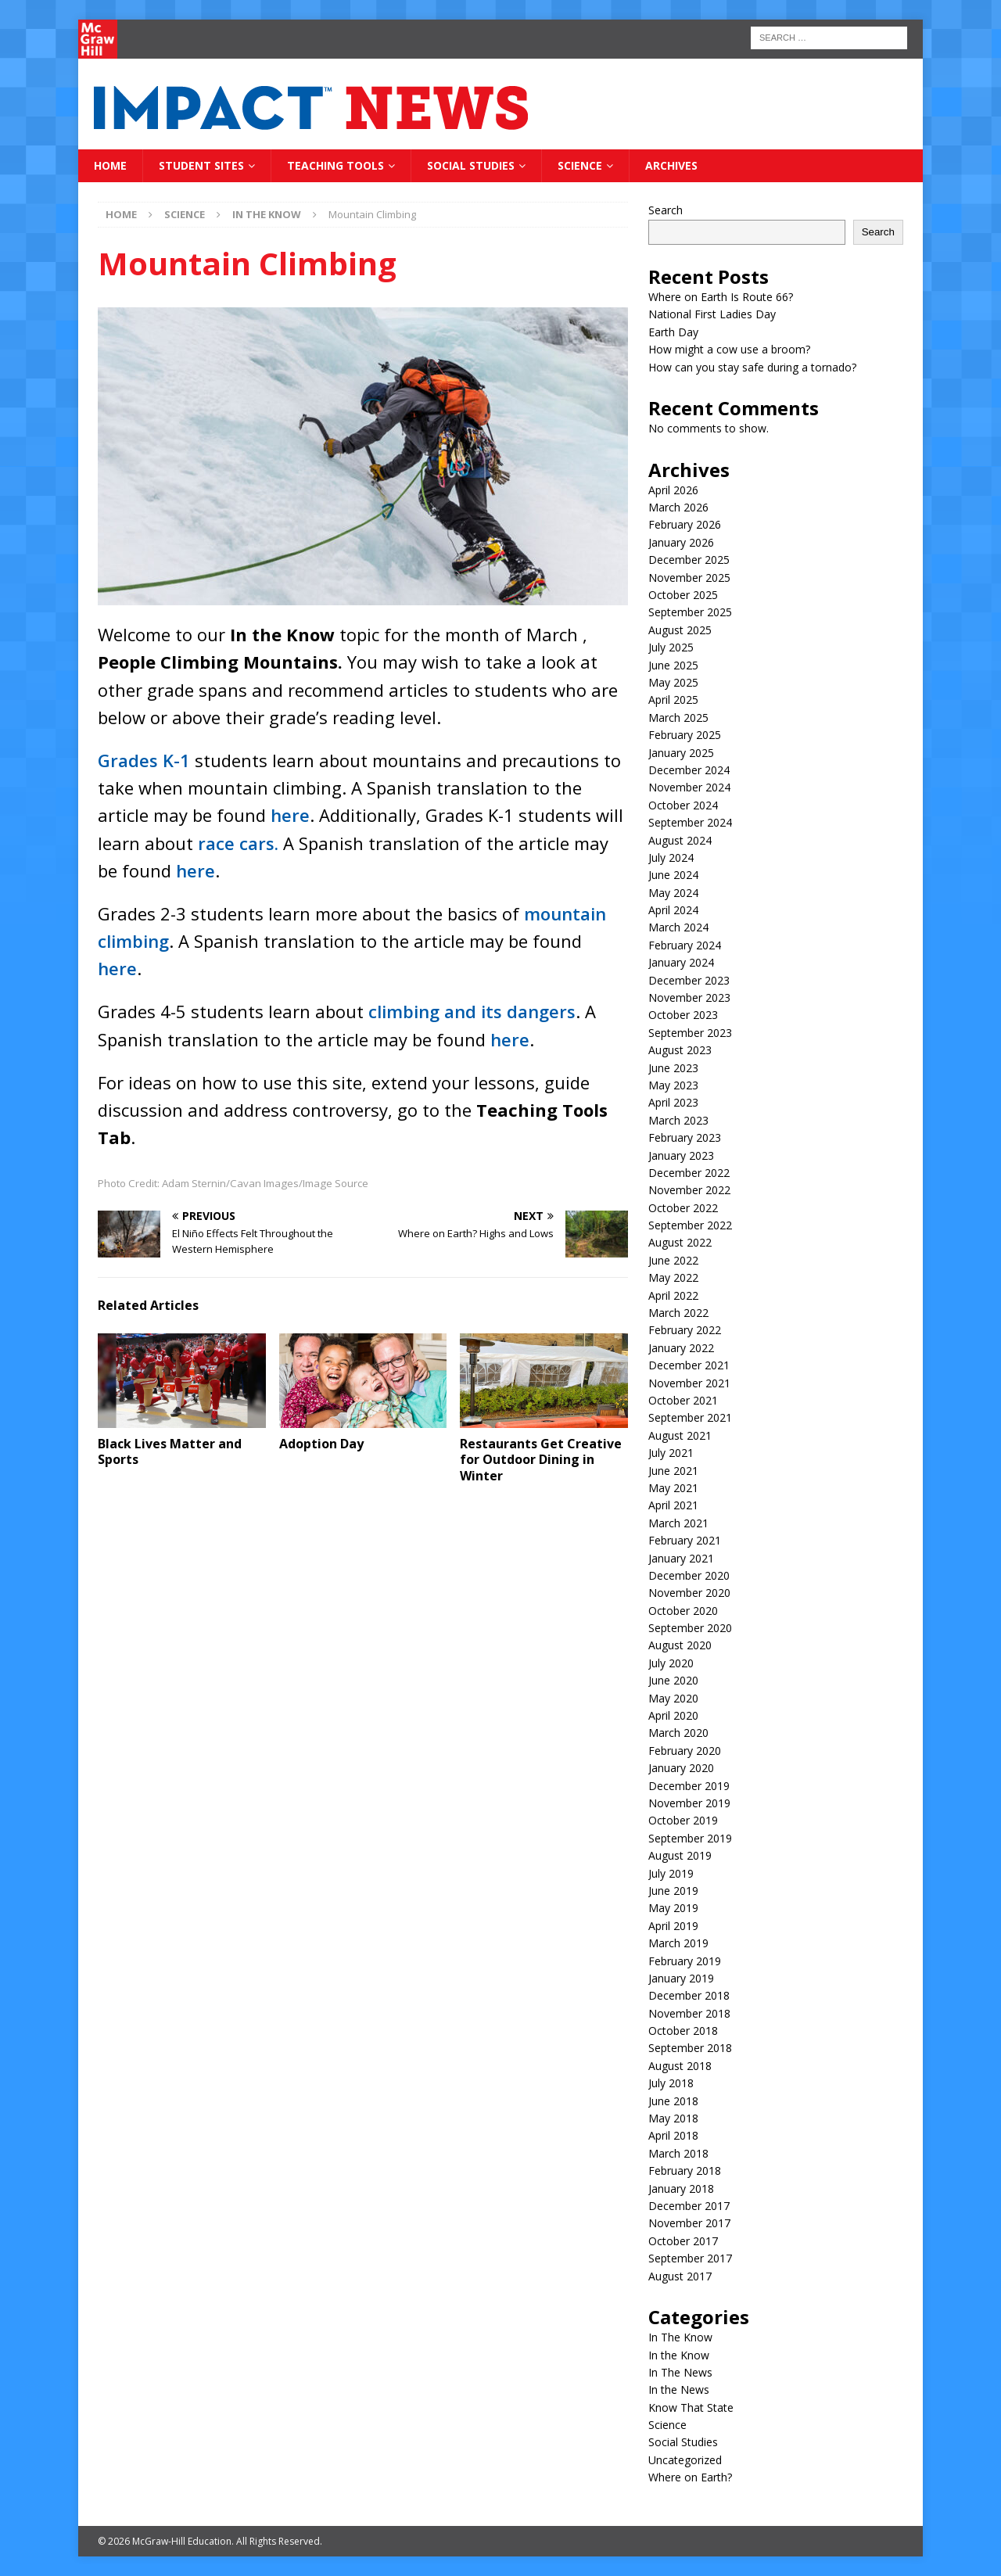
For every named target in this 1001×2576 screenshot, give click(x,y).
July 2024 (671, 857)
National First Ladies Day (712, 314)
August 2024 (680, 840)
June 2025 (673, 665)
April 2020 (673, 1715)
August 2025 (680, 629)
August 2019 (680, 1855)
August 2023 (680, 1049)
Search (665, 210)
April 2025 (673, 699)
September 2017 (690, 2258)
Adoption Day (321, 1443)
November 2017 (689, 2222)
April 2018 (673, 2135)
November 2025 (689, 577)
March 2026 (678, 507)
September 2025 (690, 612)
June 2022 (673, 1260)
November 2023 (689, 997)
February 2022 (684, 1329)
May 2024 (673, 892)
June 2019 (673, 1890)
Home (110, 165)
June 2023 (673, 1067)
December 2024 (689, 769)
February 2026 (684, 524)
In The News (680, 2372)
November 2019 (689, 1803)
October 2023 (683, 1014)
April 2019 (673, 1925)
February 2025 (684, 734)
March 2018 (678, 2153)
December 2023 (689, 980)
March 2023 (678, 1120)
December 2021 (689, 1365)
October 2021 (683, 1400)
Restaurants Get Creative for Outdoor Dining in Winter (541, 1460)
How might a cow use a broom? (729, 349)
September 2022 (690, 1225)
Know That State (691, 2407)
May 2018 (673, 2118)
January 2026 (681, 542)
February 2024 (684, 945)
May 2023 (673, 1085)
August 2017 (680, 2276)
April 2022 (673, 1295)
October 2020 (683, 1610)
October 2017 (683, 2240)
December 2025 (689, 559)
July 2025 (671, 647)
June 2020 (673, 1680)
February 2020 (684, 1750)
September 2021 (690, 1417)
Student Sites (201, 165)
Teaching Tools (335, 165)
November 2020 (689, 1592)
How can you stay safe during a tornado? (752, 367)
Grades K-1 (144, 760)
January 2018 (681, 2188)
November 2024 (689, 787)
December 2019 (689, 1785)
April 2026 (673, 490)
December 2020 (689, 1575)
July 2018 (671, 2083)
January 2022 (681, 1347)
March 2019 (678, 1943)
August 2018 (680, 2065)
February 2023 (684, 1137)
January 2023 (681, 1155)
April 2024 (673, 909)
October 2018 (683, 2030)
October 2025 (683, 594)
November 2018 (689, 2013)
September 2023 (690, 1032)
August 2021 (680, 1435)
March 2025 (678, 717)
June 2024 (673, 874)
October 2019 (683, 1820)
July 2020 (671, 1663)
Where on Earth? (690, 2477)
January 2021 (681, 1558)
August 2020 (680, 1645)
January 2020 (681, 1767)
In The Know (680, 2337)
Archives (671, 165)
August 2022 (680, 1242)
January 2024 (681, 962)
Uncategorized (685, 2459)
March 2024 (678, 927)
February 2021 (684, 1540)
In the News (678, 2389)
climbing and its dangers (472, 1011)
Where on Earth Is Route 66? (720, 296)
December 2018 (689, 1995)
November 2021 (689, 1383)
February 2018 (684, 2170)
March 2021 (678, 1523)
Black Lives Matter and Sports (170, 1452)
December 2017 (689, 2205)
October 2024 (683, 805)
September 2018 (690, 2047)
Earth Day (673, 332)
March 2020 (678, 1732)
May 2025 (673, 682)
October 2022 (683, 1207)
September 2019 (690, 1838)
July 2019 (671, 1873)
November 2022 (689, 1189)
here (290, 815)
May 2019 (673, 1907)
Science (580, 165)
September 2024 (690, 822)
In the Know (678, 2355)
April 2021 (673, 1505)
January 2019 (681, 1978)
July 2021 (671, 1452)
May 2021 (673, 1487)
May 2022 (673, 1277)
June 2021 (673, 1470)
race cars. (238, 843)
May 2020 (673, 1698)
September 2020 (690, 1627)
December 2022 (689, 1172)
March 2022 (678, 1312)
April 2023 (673, 1102)
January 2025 (681, 752)
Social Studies (471, 165)
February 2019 (684, 1961)
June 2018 (673, 2100)
